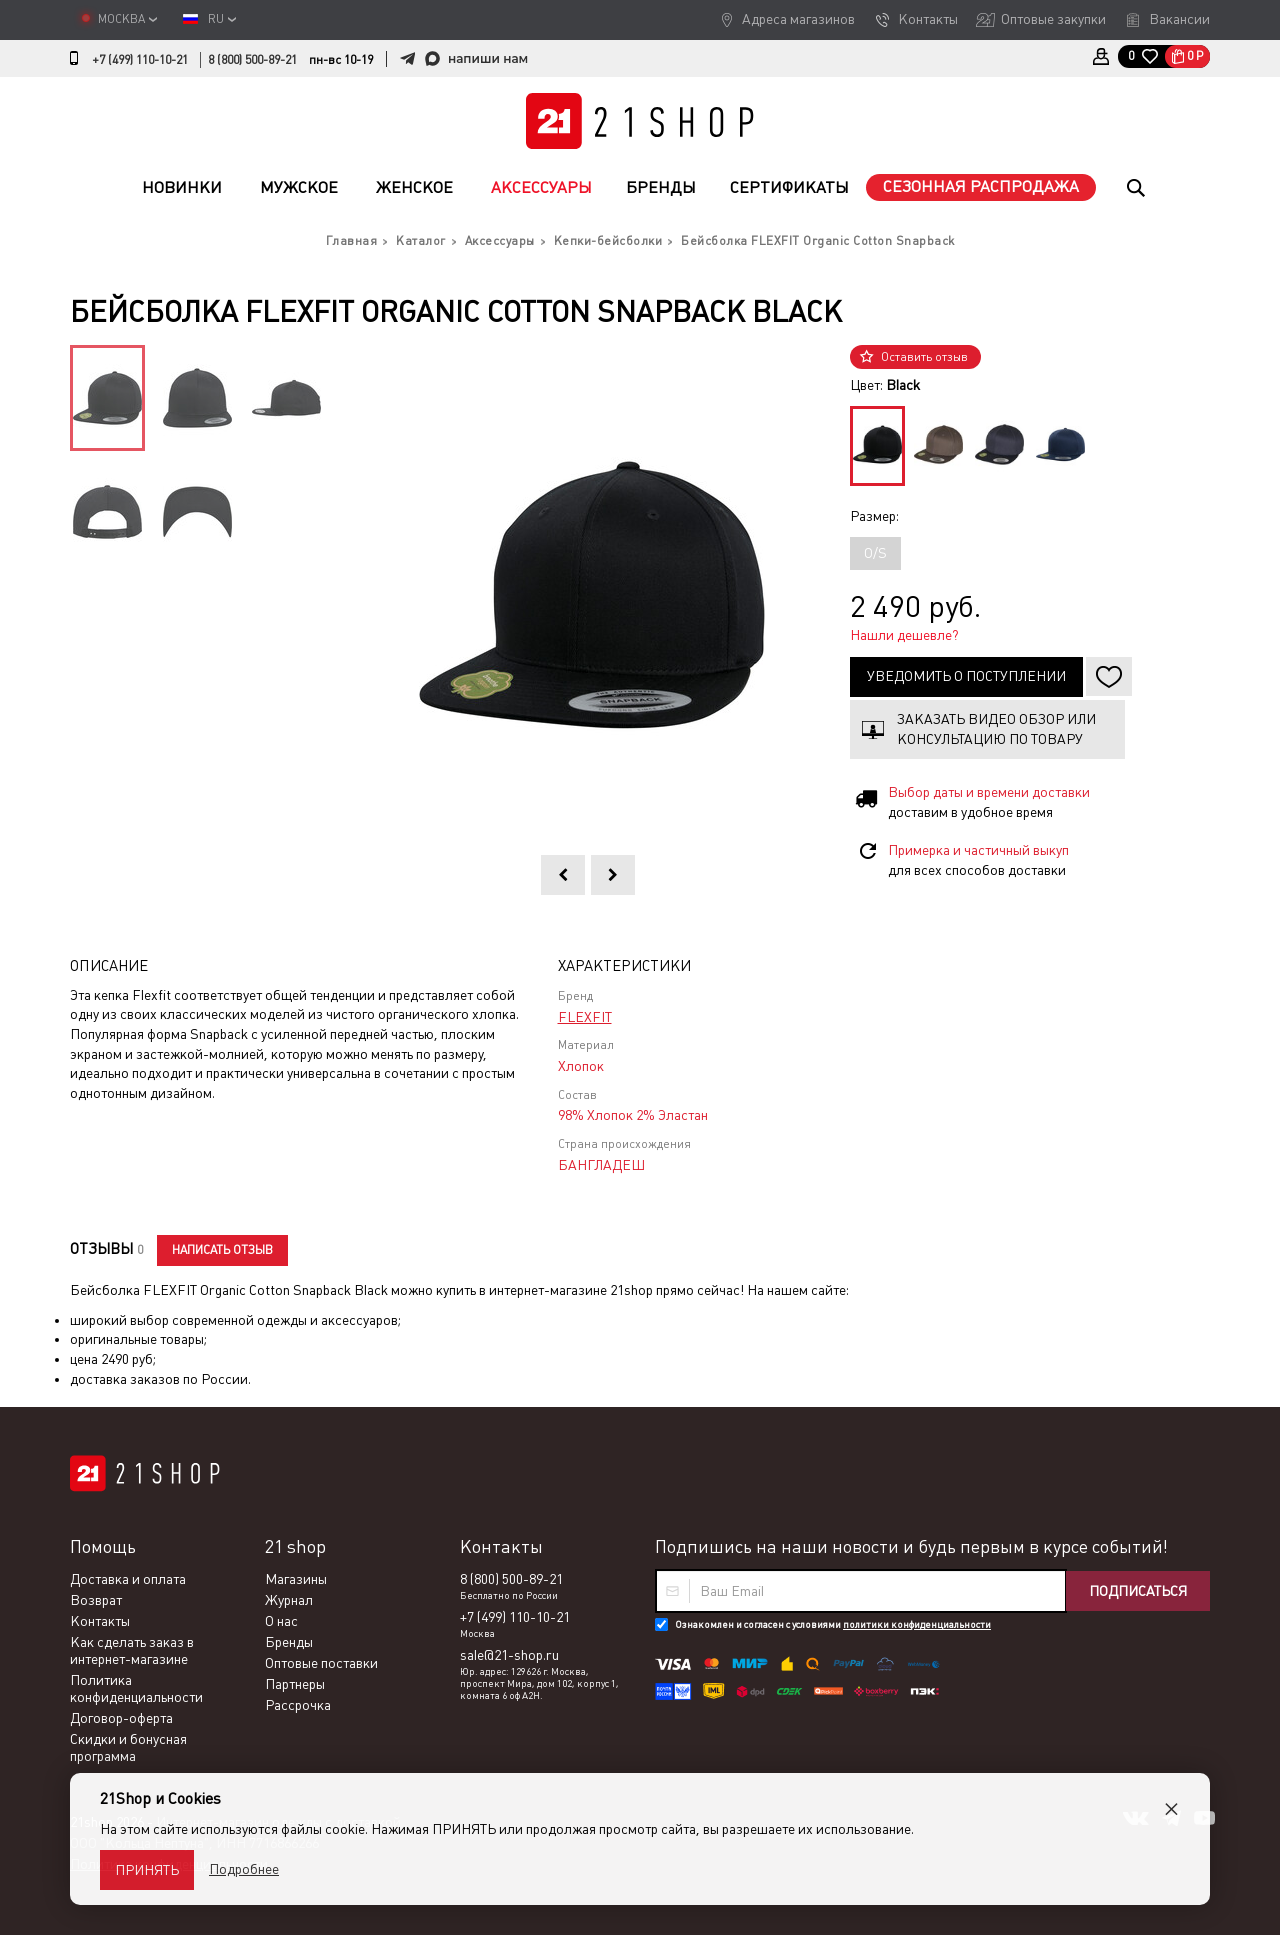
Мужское (299, 187)
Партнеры (295, 1684)
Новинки (182, 187)
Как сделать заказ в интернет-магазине (132, 1650)
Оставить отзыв (924, 357)
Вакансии (1179, 19)
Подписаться (1138, 1591)
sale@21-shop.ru (509, 1655)
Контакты (928, 19)
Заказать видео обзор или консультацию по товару (996, 729)
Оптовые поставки (321, 1663)
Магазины (296, 1579)
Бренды (661, 187)
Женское (414, 187)
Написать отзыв (222, 1250)
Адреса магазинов (798, 19)
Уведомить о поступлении (966, 676)
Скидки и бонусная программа (128, 1747)
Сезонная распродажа (981, 186)
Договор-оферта (121, 1718)
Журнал (289, 1600)
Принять (147, 1870)
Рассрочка (298, 1705)
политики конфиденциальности (917, 1624)
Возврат (96, 1600)
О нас (281, 1621)
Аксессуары (541, 187)
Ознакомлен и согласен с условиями (833, 1624)
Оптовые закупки (1053, 19)
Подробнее (244, 1869)
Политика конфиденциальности (136, 1688)
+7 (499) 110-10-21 (140, 60)
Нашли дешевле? (904, 635)
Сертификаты (789, 187)
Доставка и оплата (128, 1579)
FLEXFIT (585, 1017)
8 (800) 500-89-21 (252, 60)
